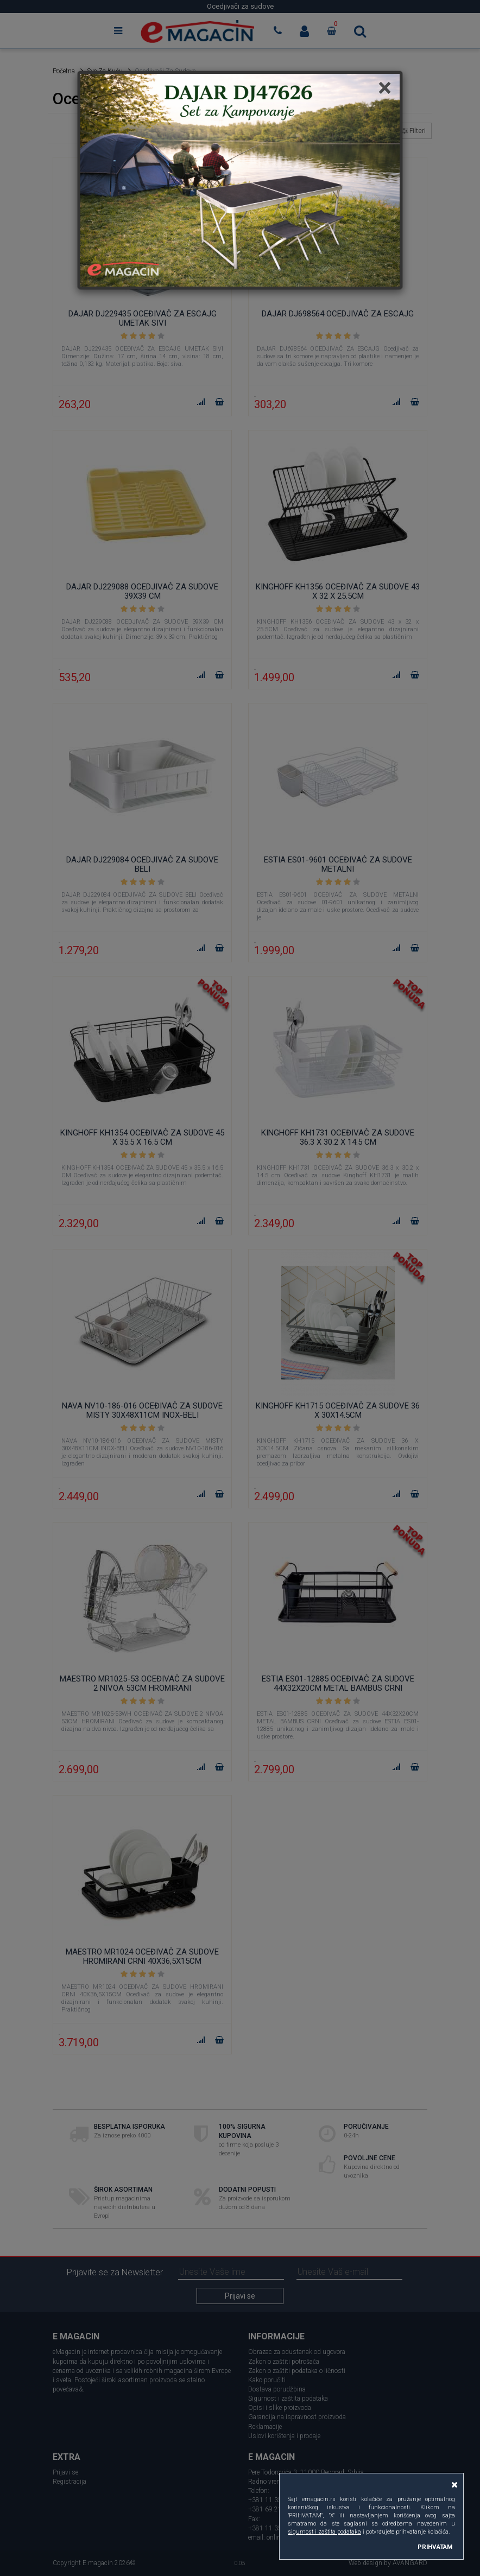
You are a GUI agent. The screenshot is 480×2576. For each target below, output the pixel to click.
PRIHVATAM (435, 2546)
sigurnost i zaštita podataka (324, 2531)
